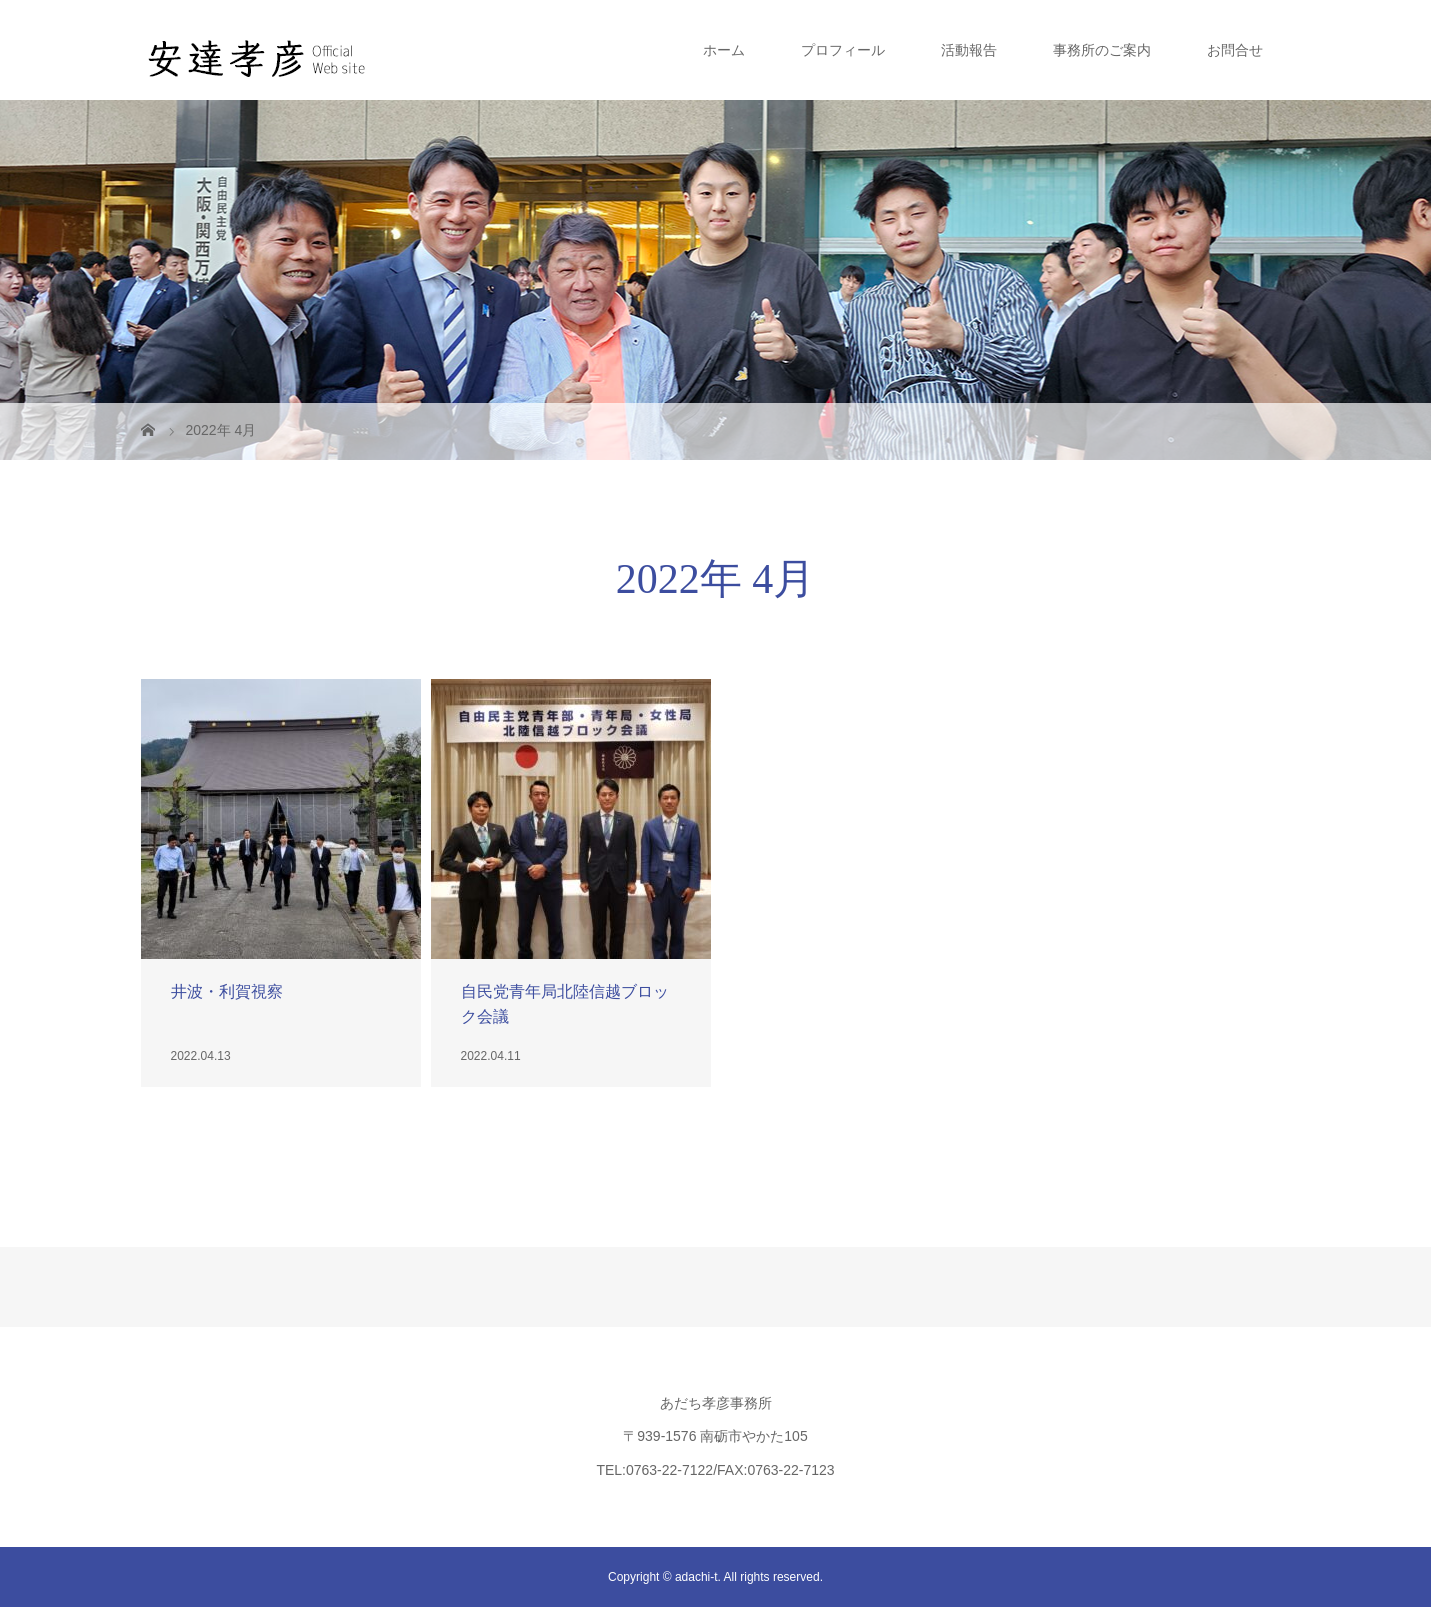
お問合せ (1235, 50)
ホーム (724, 50)
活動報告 (969, 50)
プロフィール (843, 50)
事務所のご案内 (1102, 50)
